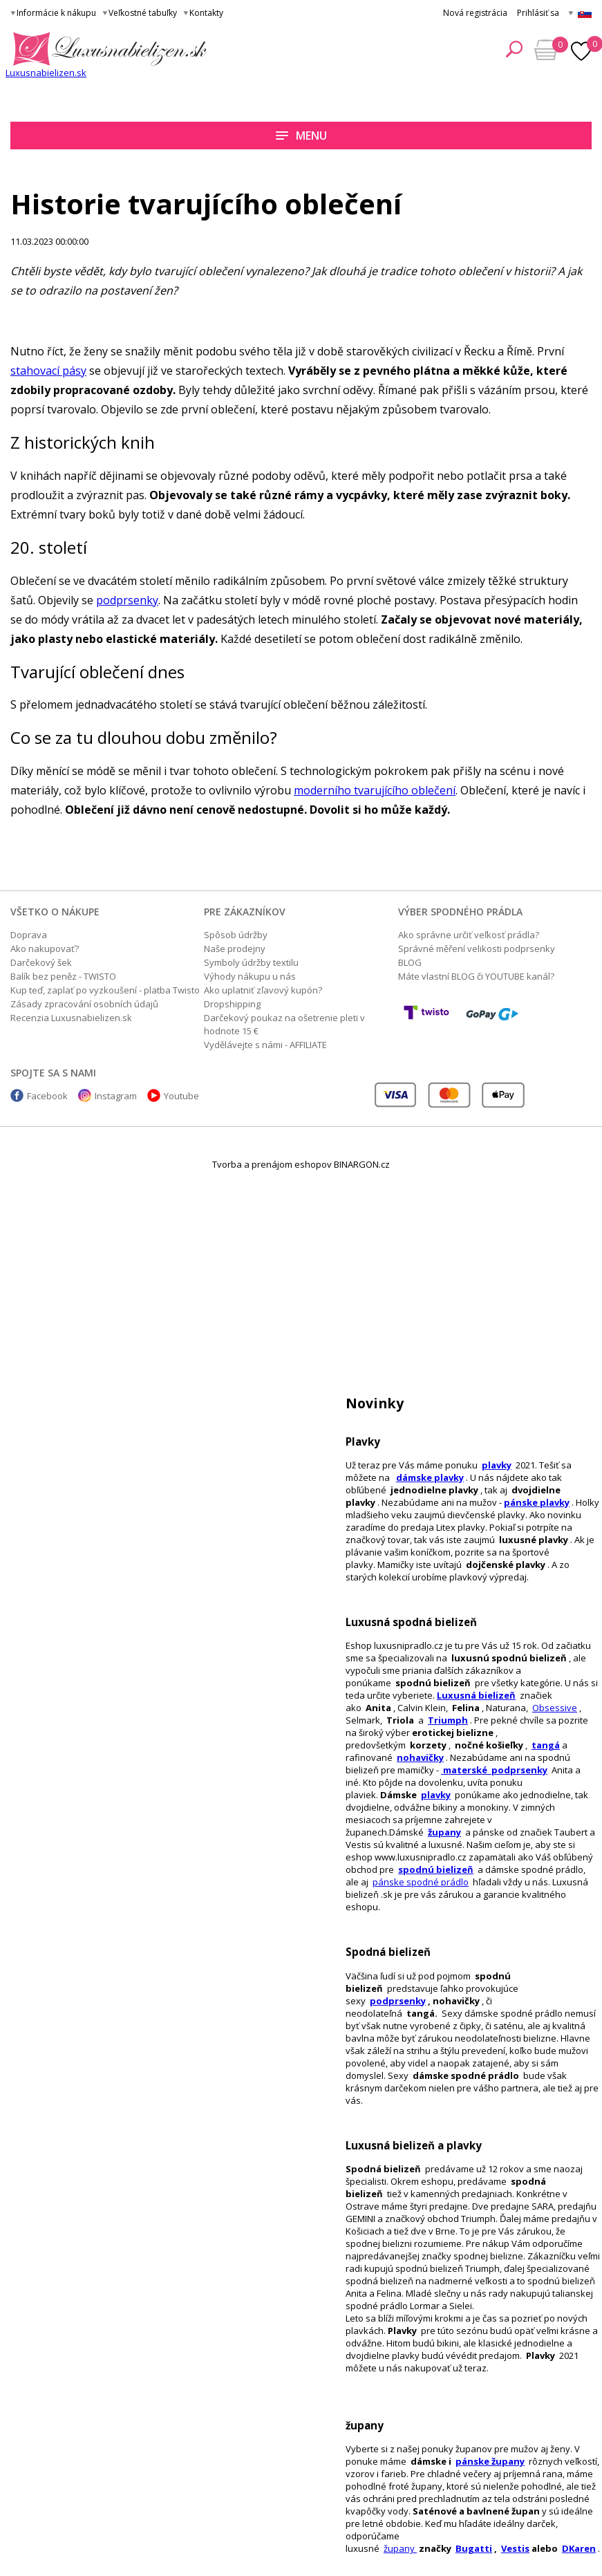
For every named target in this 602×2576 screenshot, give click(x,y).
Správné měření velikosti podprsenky (476, 948)
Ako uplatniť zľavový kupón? (263, 990)
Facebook (47, 1096)
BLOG (410, 962)
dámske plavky (430, 1477)
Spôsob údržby (235, 934)
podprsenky (398, 2001)
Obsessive (554, 1707)
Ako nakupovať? (44, 948)
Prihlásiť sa (538, 13)
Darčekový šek (41, 962)
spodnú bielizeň (435, 1869)
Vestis (515, 2548)
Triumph (448, 1720)
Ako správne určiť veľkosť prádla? (468, 934)
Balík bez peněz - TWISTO (63, 976)
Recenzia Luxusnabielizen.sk (71, 1017)
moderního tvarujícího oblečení (374, 790)
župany (444, 1832)
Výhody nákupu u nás (250, 976)
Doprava (28, 934)
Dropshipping (232, 1004)
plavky (436, 1795)
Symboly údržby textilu (251, 962)
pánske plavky (537, 1502)
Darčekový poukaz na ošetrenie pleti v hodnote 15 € (284, 1024)
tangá (546, 1745)
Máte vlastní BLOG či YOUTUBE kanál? (476, 976)
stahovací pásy (48, 370)
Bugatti (473, 2548)
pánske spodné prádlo (421, 1882)
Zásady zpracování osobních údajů (84, 1004)
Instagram (116, 1096)
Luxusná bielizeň (476, 1695)
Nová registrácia (475, 13)
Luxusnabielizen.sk (46, 72)
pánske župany (490, 2461)
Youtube (181, 1096)
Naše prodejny (234, 948)
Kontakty (206, 13)
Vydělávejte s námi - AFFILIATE (265, 1044)
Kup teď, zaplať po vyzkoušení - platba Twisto (105, 990)
